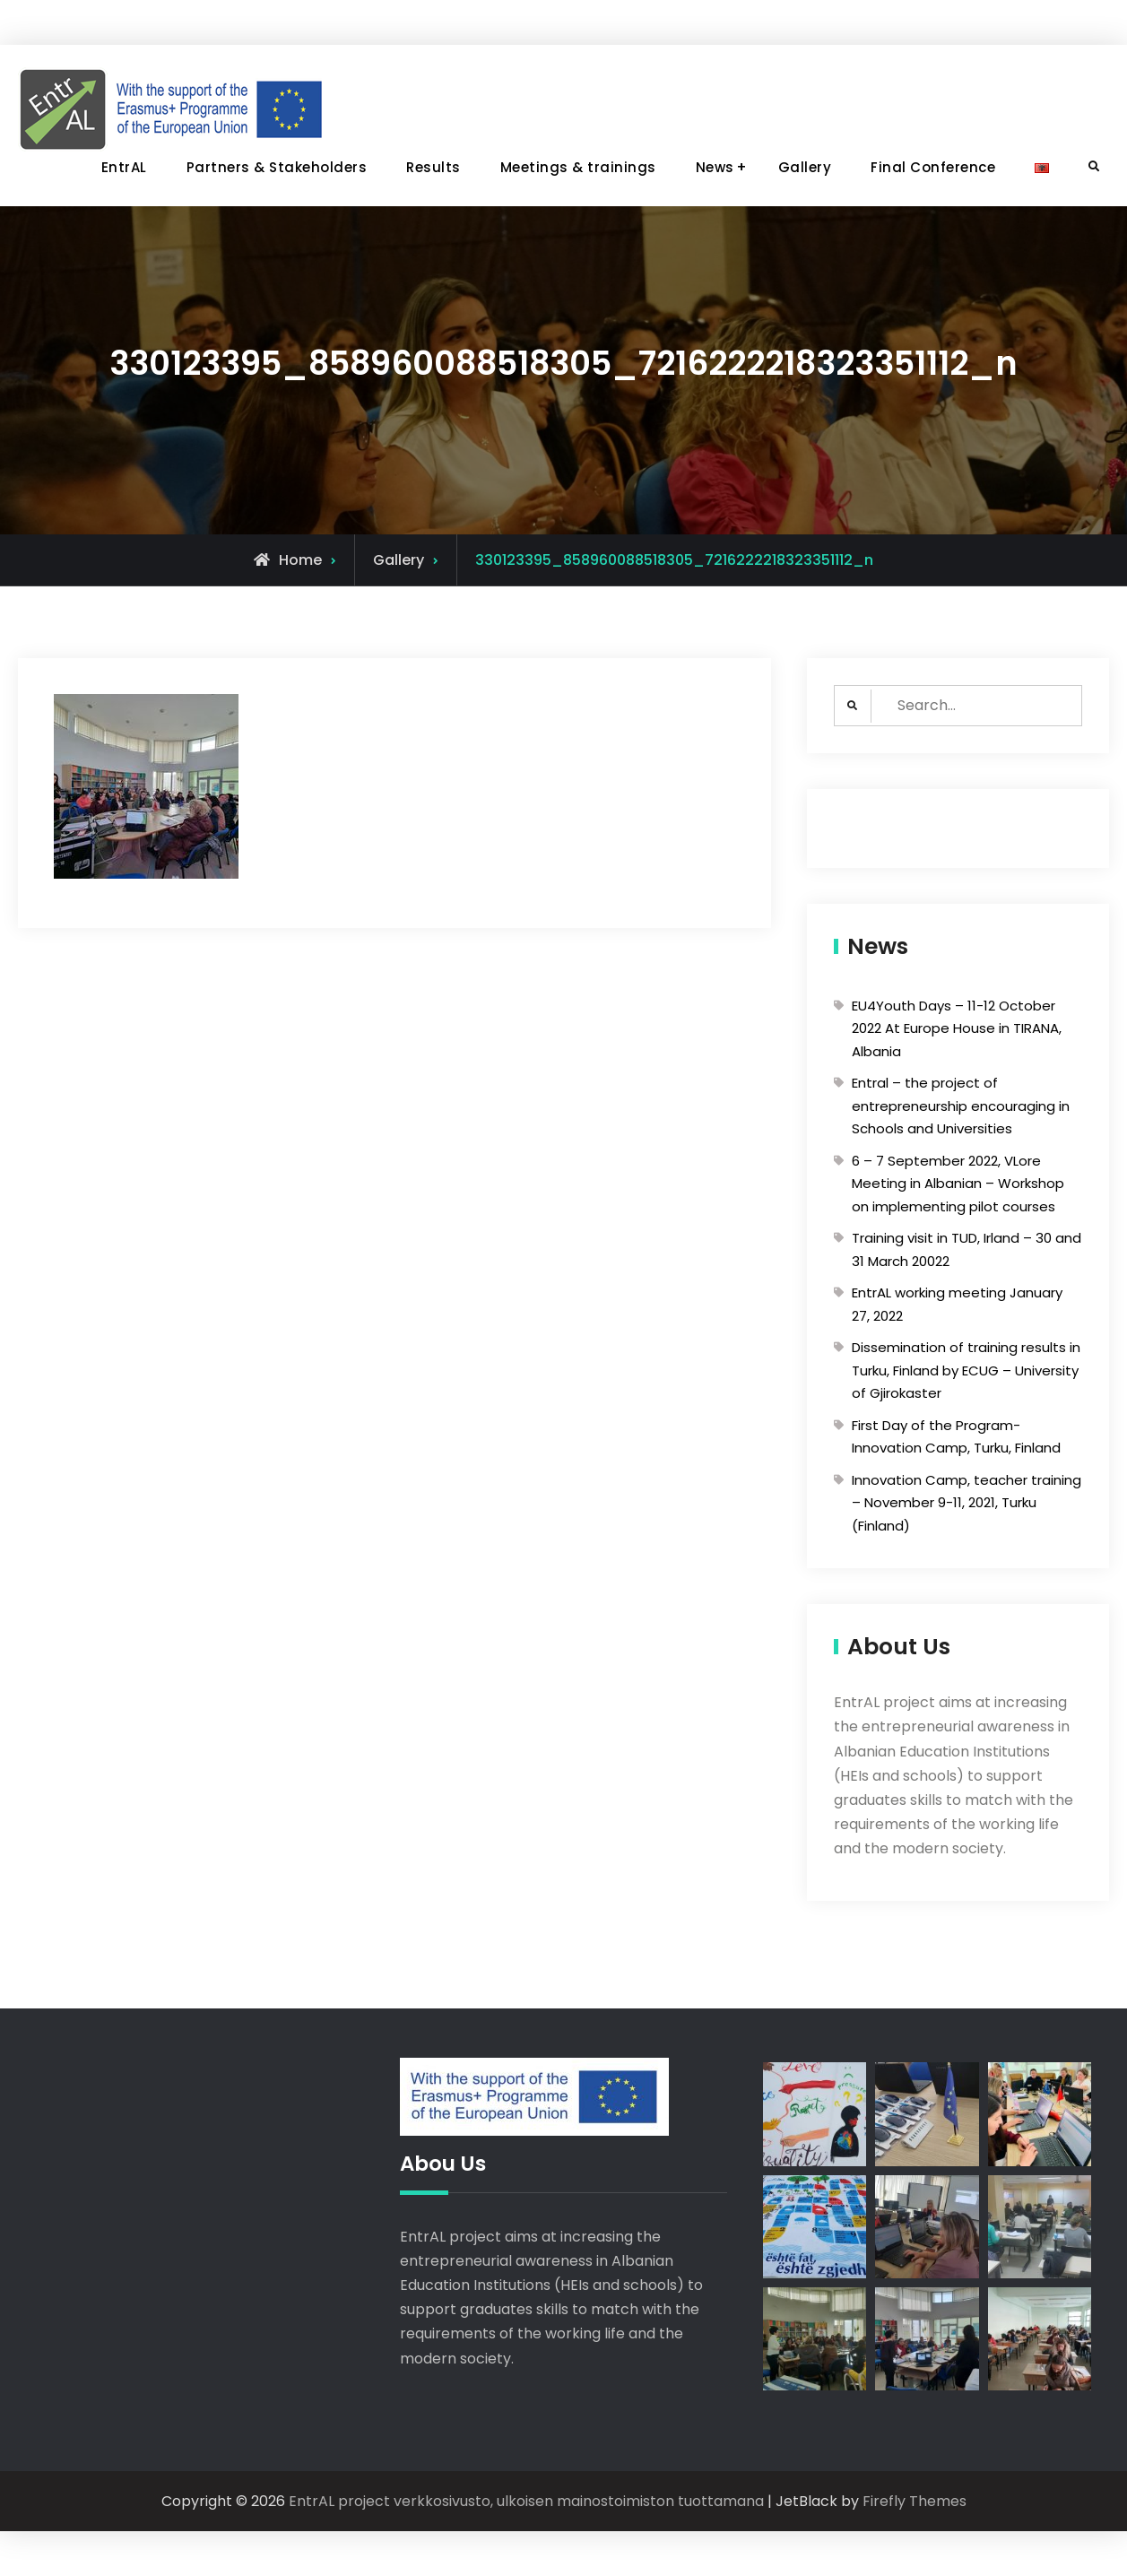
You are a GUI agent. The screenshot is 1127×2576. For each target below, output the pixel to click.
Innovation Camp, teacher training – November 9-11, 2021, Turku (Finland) (966, 1502)
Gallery (805, 167)
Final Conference (933, 167)
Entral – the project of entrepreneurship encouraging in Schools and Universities (961, 1105)
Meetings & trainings (578, 167)
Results (433, 167)
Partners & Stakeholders (277, 167)
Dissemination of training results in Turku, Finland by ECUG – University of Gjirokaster (966, 1370)
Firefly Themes (915, 2501)
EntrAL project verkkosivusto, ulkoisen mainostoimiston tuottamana (526, 2501)
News (715, 167)
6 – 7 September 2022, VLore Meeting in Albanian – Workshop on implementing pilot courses (958, 1183)
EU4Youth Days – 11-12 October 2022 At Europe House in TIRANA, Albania (957, 1028)
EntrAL (124, 167)
